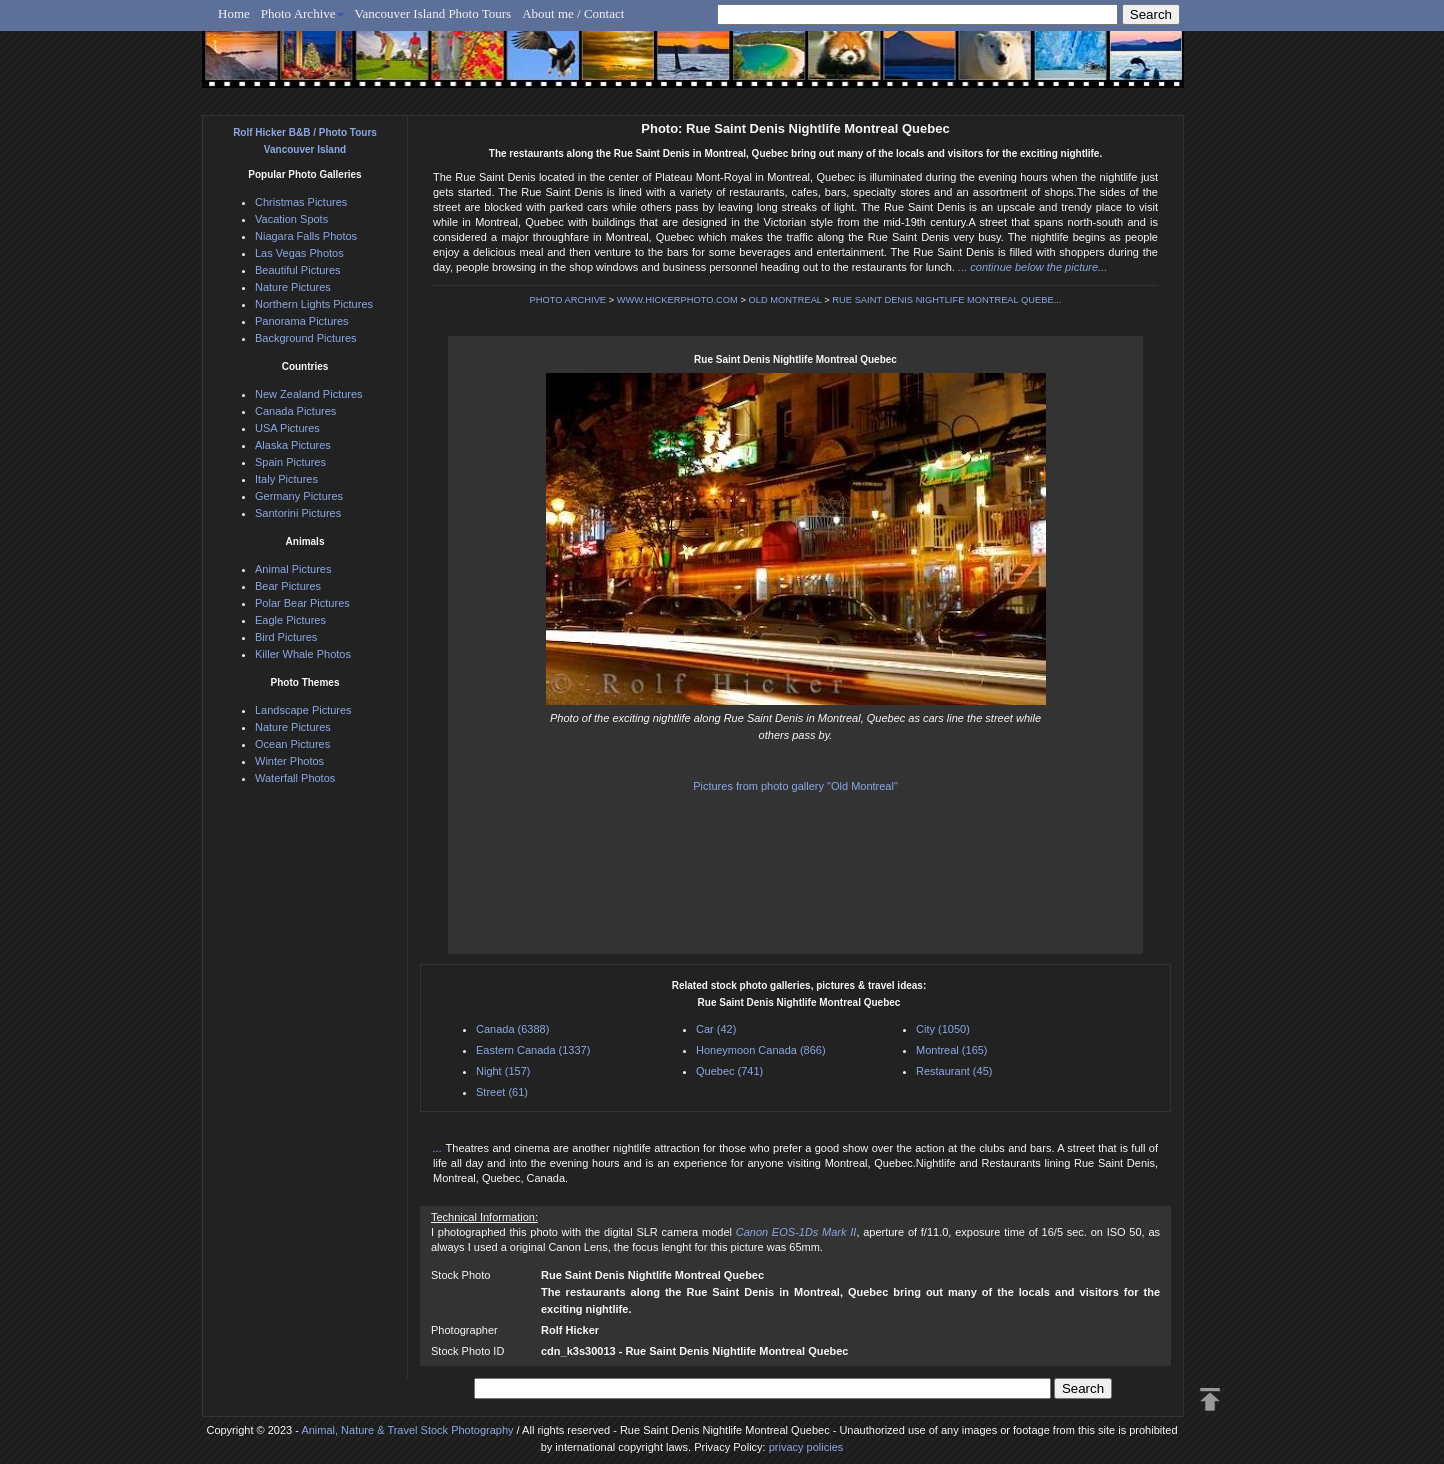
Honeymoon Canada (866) (761, 1050)
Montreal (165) (952, 1050)
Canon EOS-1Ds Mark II (796, 1232)
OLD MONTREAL (784, 300)
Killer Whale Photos (303, 654)
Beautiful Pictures (298, 270)
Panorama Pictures (302, 321)
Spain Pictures (290, 462)
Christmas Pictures (301, 202)
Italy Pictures (286, 479)
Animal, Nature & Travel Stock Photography (407, 1430)
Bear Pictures (288, 586)
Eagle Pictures (290, 620)
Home (234, 13)
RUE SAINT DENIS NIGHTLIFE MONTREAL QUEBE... (946, 300)
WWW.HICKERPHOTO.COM (677, 300)
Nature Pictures (293, 287)
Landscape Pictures (303, 710)
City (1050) (943, 1029)
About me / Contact (573, 13)
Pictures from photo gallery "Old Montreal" (795, 786)
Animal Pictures (293, 569)
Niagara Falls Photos (306, 236)
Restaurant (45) (954, 1071)
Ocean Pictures (292, 744)
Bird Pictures (286, 637)
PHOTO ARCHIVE (568, 300)
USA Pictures (287, 428)
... (439, 1148)
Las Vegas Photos (299, 253)
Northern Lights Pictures (314, 304)
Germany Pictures (299, 496)
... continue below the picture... (1032, 267)
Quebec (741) (729, 1071)
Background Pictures (306, 338)
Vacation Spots (291, 219)
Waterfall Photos (295, 778)
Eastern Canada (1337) (533, 1050)
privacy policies (806, 1447)
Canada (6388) (512, 1029)
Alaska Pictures (293, 445)
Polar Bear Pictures (302, 603)
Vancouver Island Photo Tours (433, 13)
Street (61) (502, 1092)
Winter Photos (289, 761)
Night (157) (503, 1071)
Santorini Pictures (298, 513)
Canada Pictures (295, 411)
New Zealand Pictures (309, 394)
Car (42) (716, 1029)
